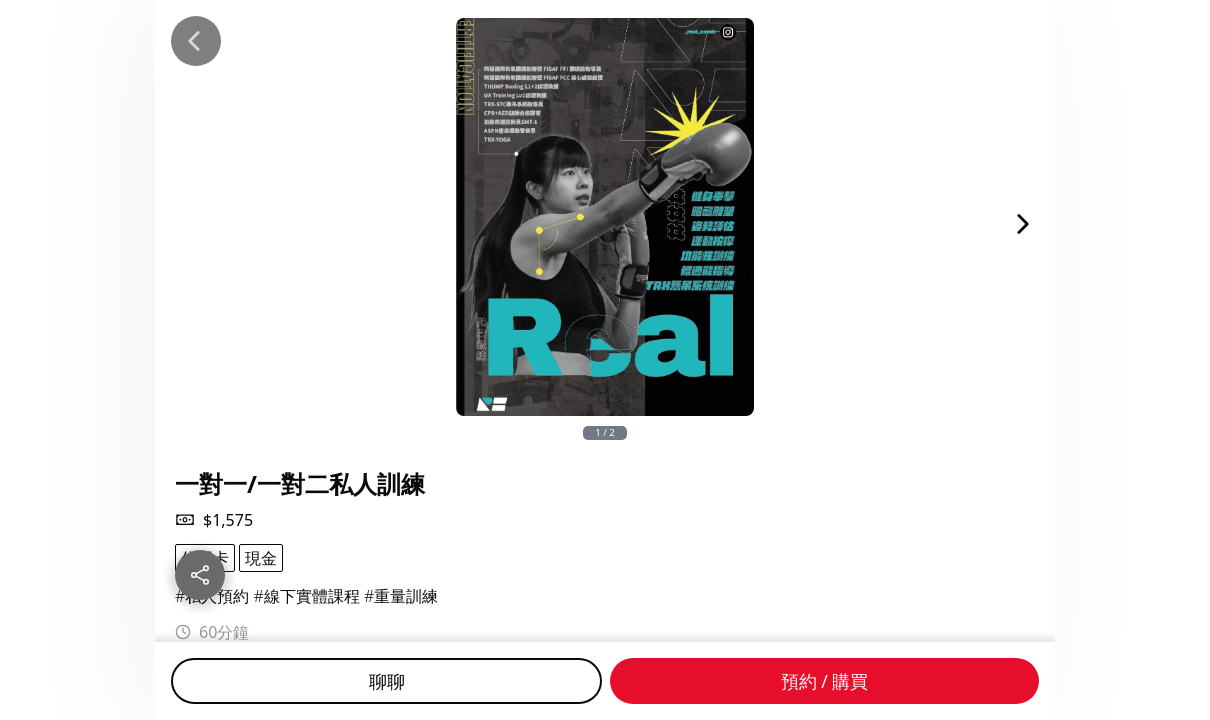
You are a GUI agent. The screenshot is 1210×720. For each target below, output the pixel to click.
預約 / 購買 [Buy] (825, 681)
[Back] (196, 41)
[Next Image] (1023, 224)
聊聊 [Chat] (387, 681)
